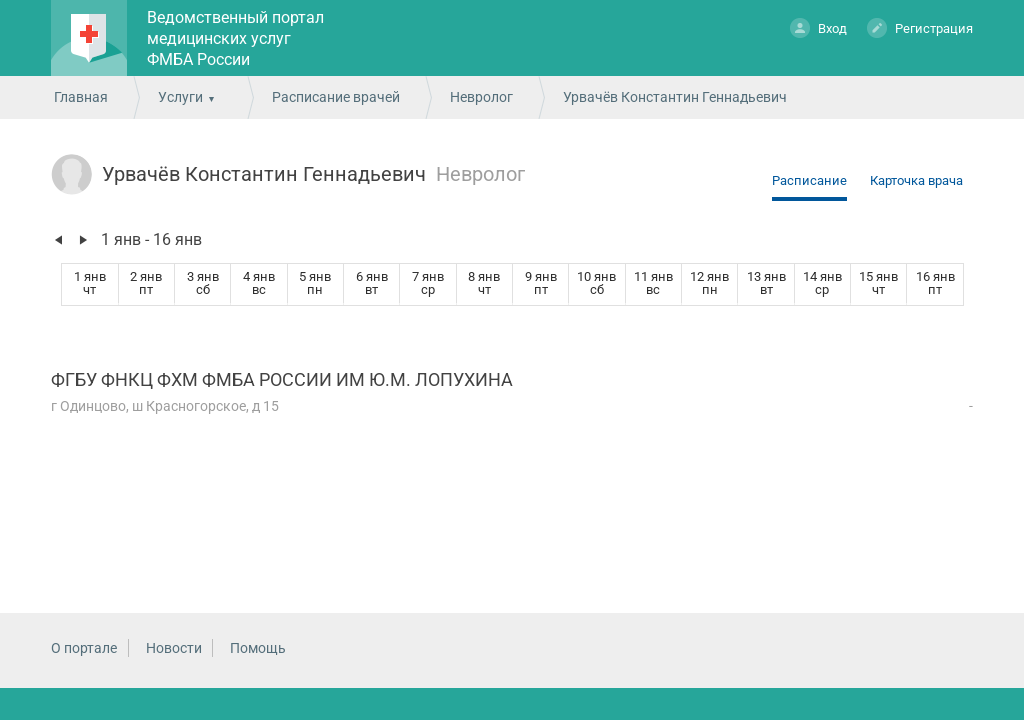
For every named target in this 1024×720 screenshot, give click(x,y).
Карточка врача (916, 180)
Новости (174, 648)
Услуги (180, 97)
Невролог (481, 97)
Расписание (809, 180)
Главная (81, 97)
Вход (818, 27)
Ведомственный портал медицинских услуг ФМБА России (235, 38)
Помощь (258, 648)
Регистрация (920, 27)
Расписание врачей (336, 97)
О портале (84, 648)
